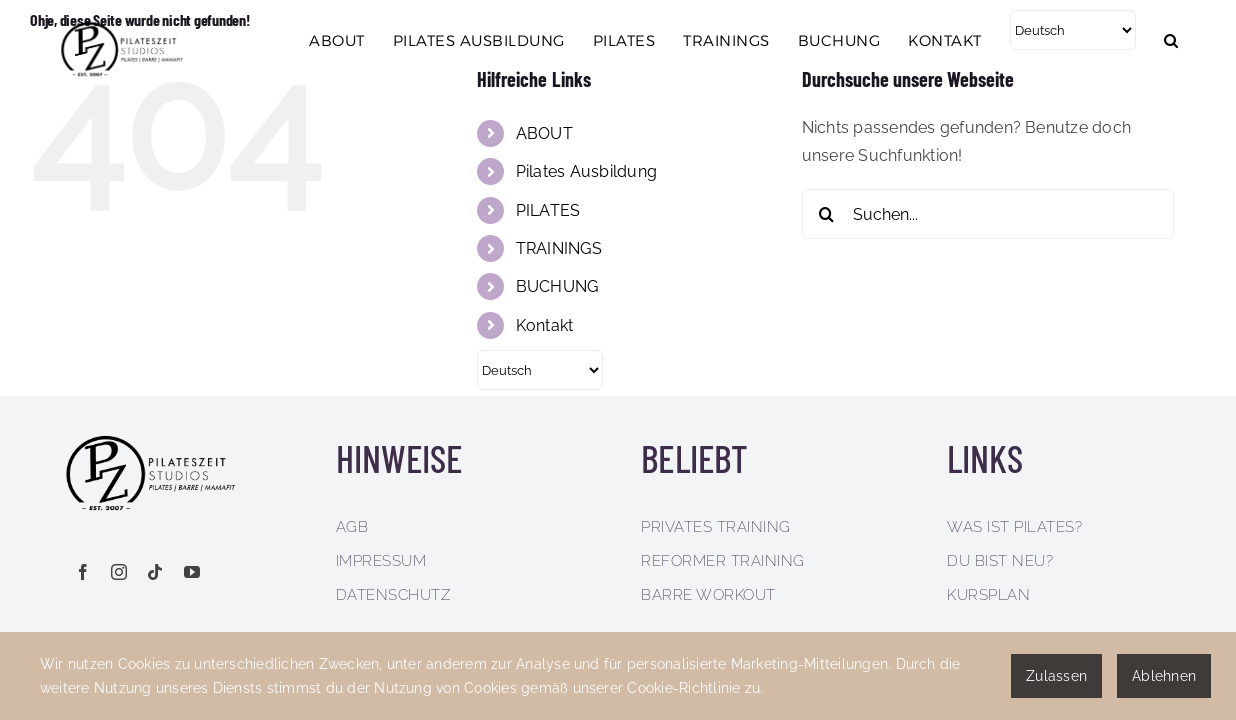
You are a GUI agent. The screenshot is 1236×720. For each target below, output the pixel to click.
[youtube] (192, 572)
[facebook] (83, 572)
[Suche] (827, 214)
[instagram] (119, 572)
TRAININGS (559, 248)
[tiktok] (155, 572)
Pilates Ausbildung (586, 171)
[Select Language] (1079, 111)
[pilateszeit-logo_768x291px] (159, 433)
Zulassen (1056, 676)
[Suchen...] (988, 214)
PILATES (548, 210)
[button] (1199, 121)
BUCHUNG (557, 286)
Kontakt (545, 325)
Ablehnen (1164, 676)
